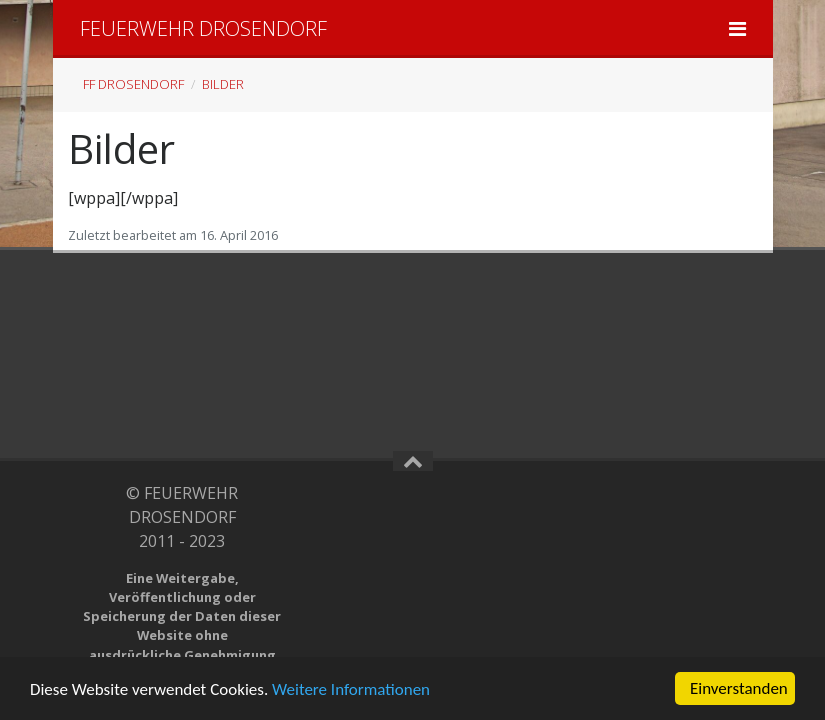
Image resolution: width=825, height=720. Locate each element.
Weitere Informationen (351, 689)
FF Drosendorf (133, 84)
